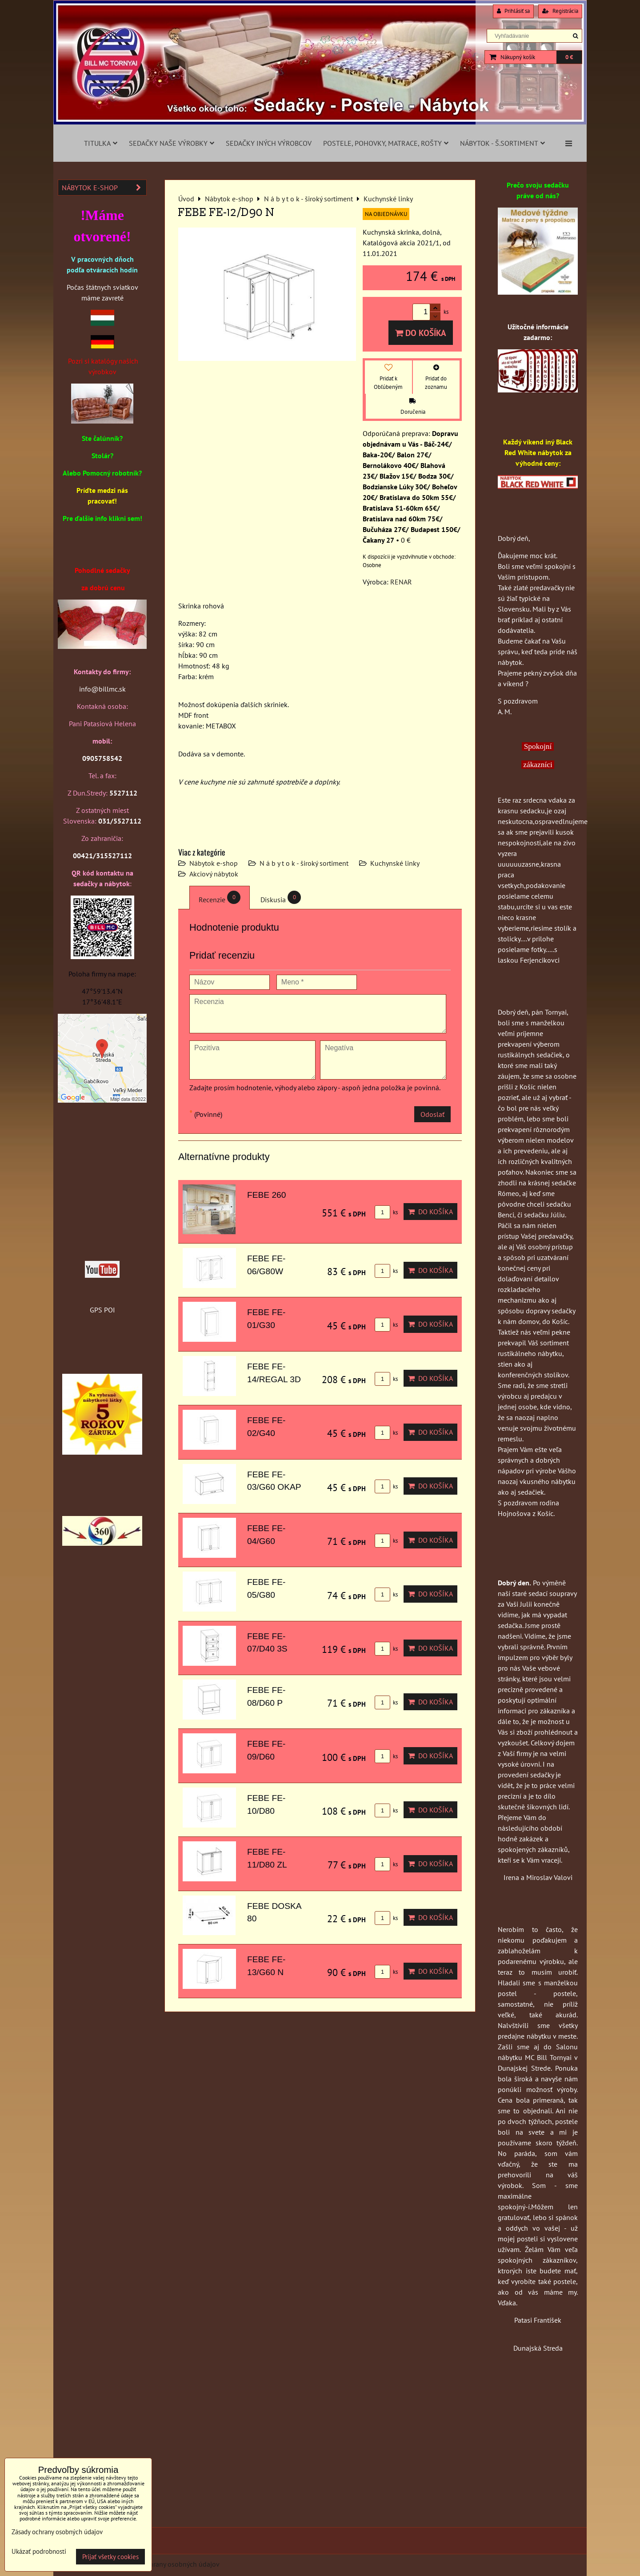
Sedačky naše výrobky (171, 143)
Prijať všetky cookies (110, 2556)
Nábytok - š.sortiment (502, 143)
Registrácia (560, 11)
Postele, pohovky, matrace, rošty (385, 143)
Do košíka (420, 332)
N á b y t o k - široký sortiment (304, 863)
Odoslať (432, 1114)
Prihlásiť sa (513, 11)
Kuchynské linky (395, 863)
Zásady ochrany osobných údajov (170, 2564)
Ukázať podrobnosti (39, 2552)
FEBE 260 (266, 1195)
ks (386, 1212)
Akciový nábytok (213, 873)
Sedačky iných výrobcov (269, 143)
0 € (569, 57)
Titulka (100, 143)
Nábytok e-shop (213, 863)
